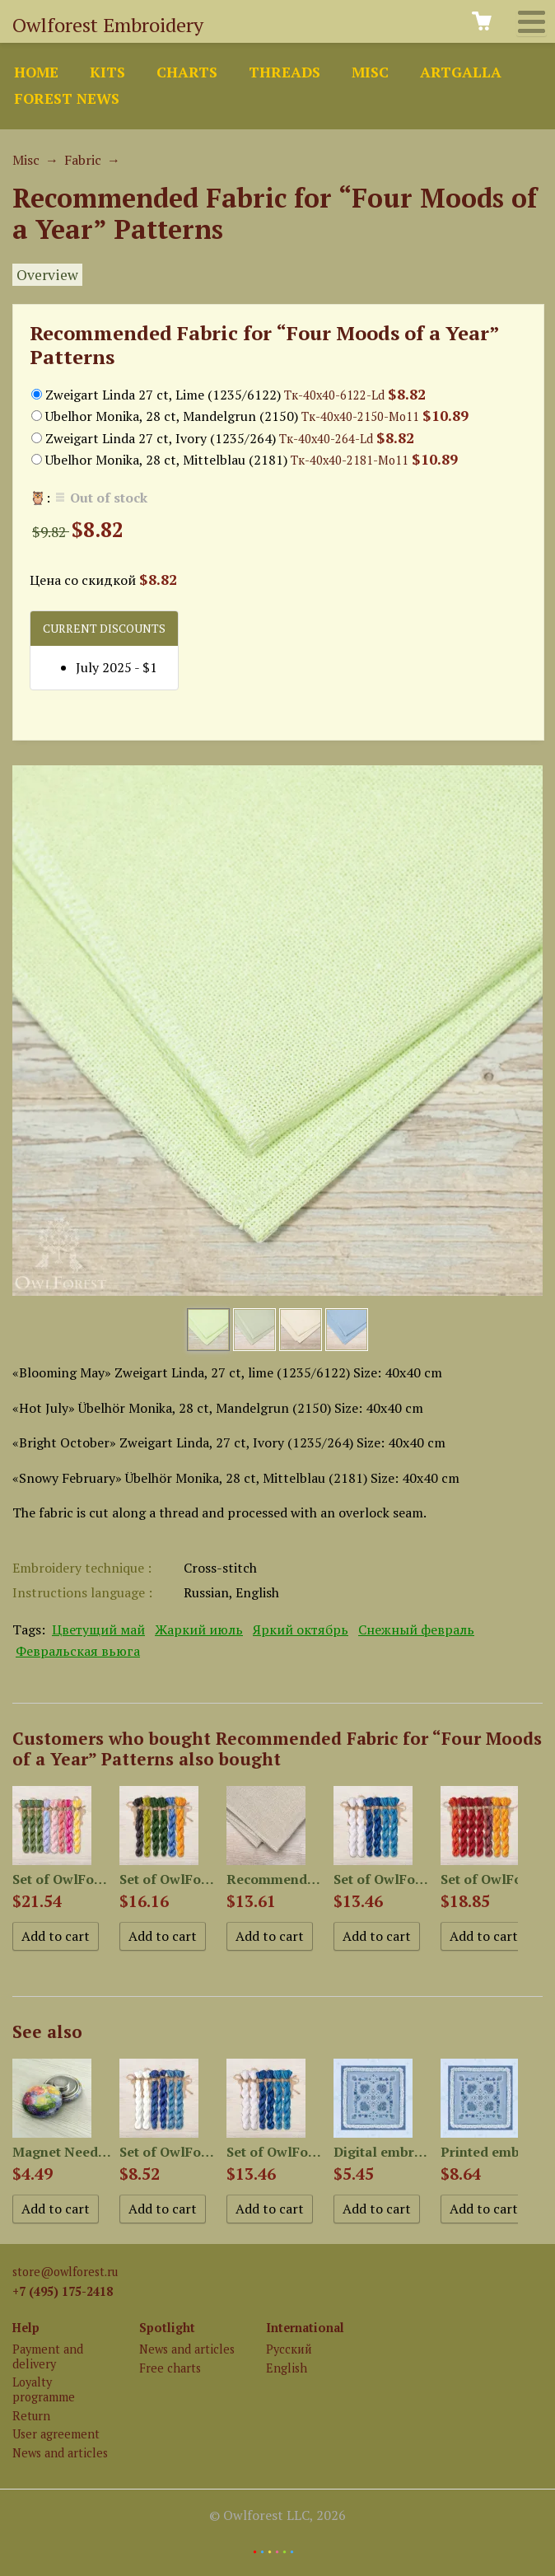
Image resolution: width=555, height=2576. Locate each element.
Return (31, 2416)
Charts (186, 72)
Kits (107, 72)
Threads (284, 72)
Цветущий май (98, 1629)
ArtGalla (460, 72)
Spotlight (167, 2327)
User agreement (56, 2434)
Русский (289, 2349)
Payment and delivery (47, 2356)
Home (36, 72)
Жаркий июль (199, 1629)
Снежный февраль (416, 1629)
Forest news (66, 98)
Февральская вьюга (78, 1651)
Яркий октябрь (300, 1629)
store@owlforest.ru (65, 2271)
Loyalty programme (43, 2389)
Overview (47, 274)
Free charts (170, 2368)
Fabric (82, 160)
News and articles (60, 2453)
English (286, 2368)
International (305, 2327)
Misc (370, 72)
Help (26, 2327)
